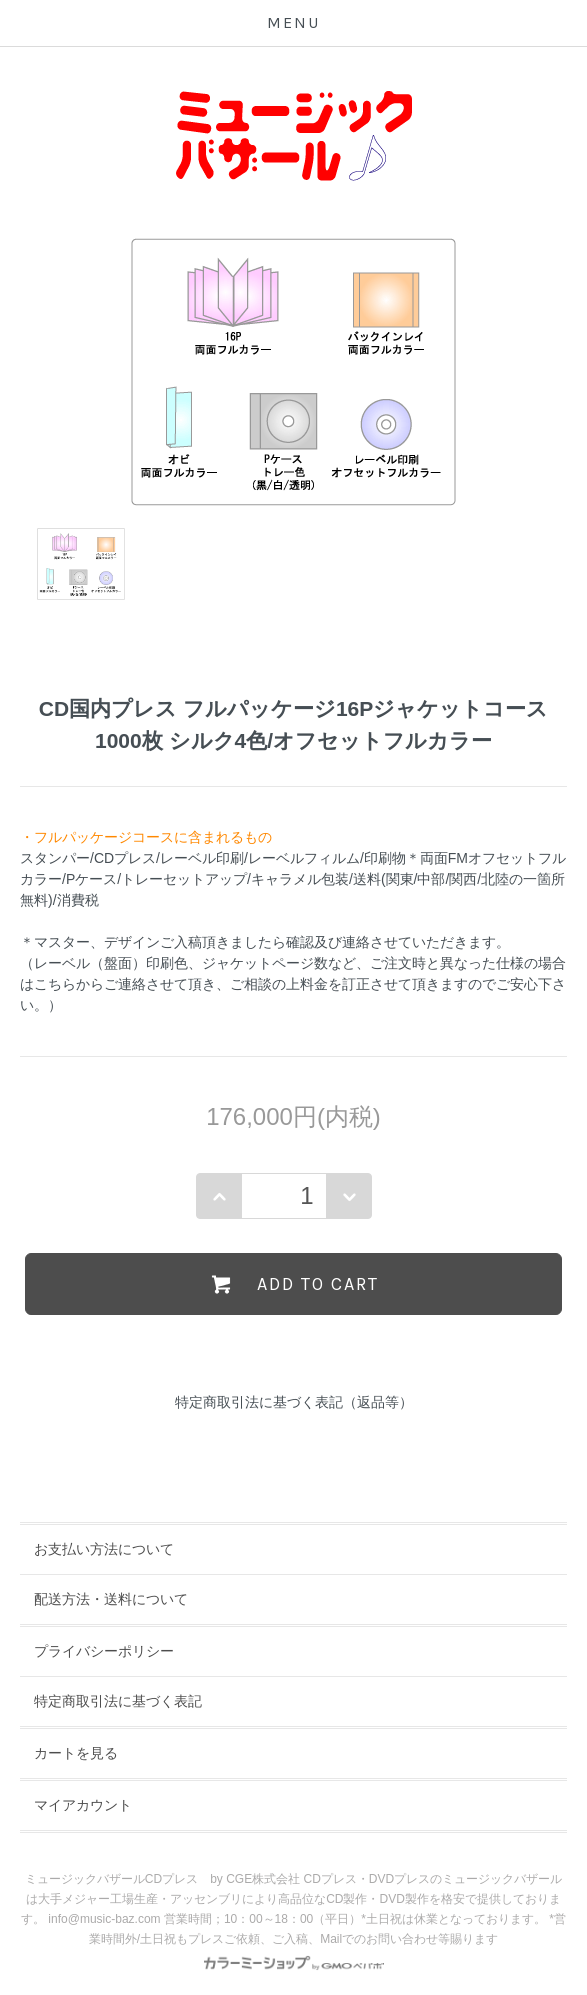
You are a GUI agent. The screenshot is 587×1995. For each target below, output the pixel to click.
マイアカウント (83, 1805)
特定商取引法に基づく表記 (118, 1701)
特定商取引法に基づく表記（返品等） (294, 1402)
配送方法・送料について (111, 1599)
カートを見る (76, 1753)
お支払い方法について (104, 1549)
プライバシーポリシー (104, 1651)
